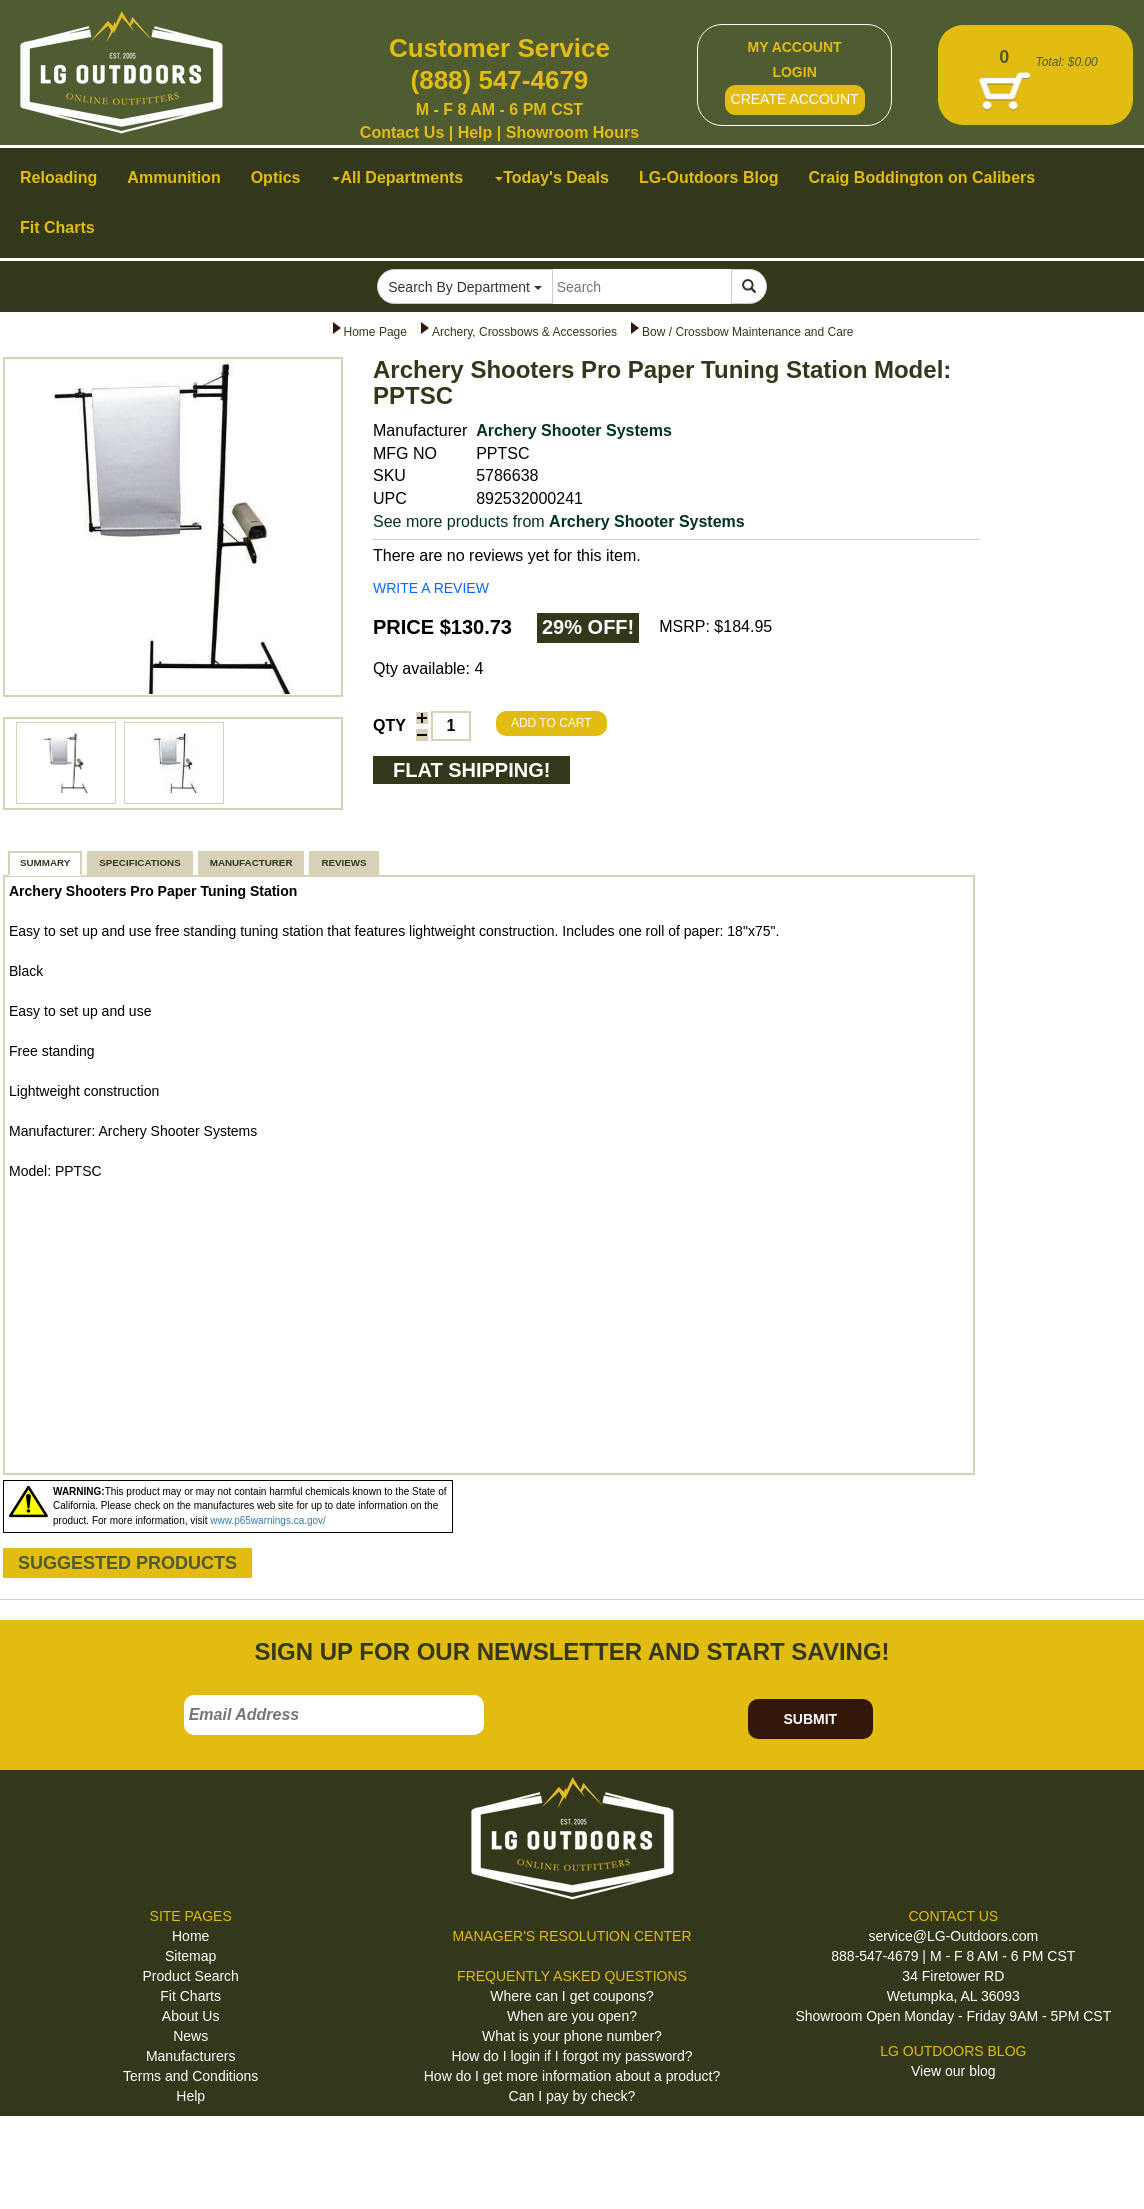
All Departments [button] (397, 177)
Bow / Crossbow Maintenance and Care (747, 332)
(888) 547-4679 (500, 80)
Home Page (375, 332)
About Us (191, 2016)
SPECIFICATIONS (139, 862)
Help (475, 132)
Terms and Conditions (190, 2076)
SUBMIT (810, 1719)
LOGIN (794, 72)
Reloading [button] (58, 177)
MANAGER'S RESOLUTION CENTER (571, 1936)
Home (190, 1936)
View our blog (953, 2071)
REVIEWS (343, 862)
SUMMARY (45, 862)
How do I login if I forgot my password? (571, 2056)
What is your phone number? (572, 2036)
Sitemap (190, 1956)
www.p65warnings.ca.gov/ (268, 1520)
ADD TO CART (551, 723)
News (190, 2036)
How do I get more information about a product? (572, 2076)
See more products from (559, 521)
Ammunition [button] (173, 177)
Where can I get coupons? (571, 1996)
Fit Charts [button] (57, 227)
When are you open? (572, 2016)
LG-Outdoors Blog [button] (709, 177)
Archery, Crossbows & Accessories (524, 332)
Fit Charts (190, 1996)
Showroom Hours (572, 132)
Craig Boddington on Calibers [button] (921, 177)
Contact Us (402, 132)
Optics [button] (276, 177)
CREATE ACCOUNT (795, 99)
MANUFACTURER (251, 862)
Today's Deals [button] (552, 177)
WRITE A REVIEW (431, 588)
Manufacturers (190, 2056)
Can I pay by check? (572, 2096)
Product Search (190, 1976)
